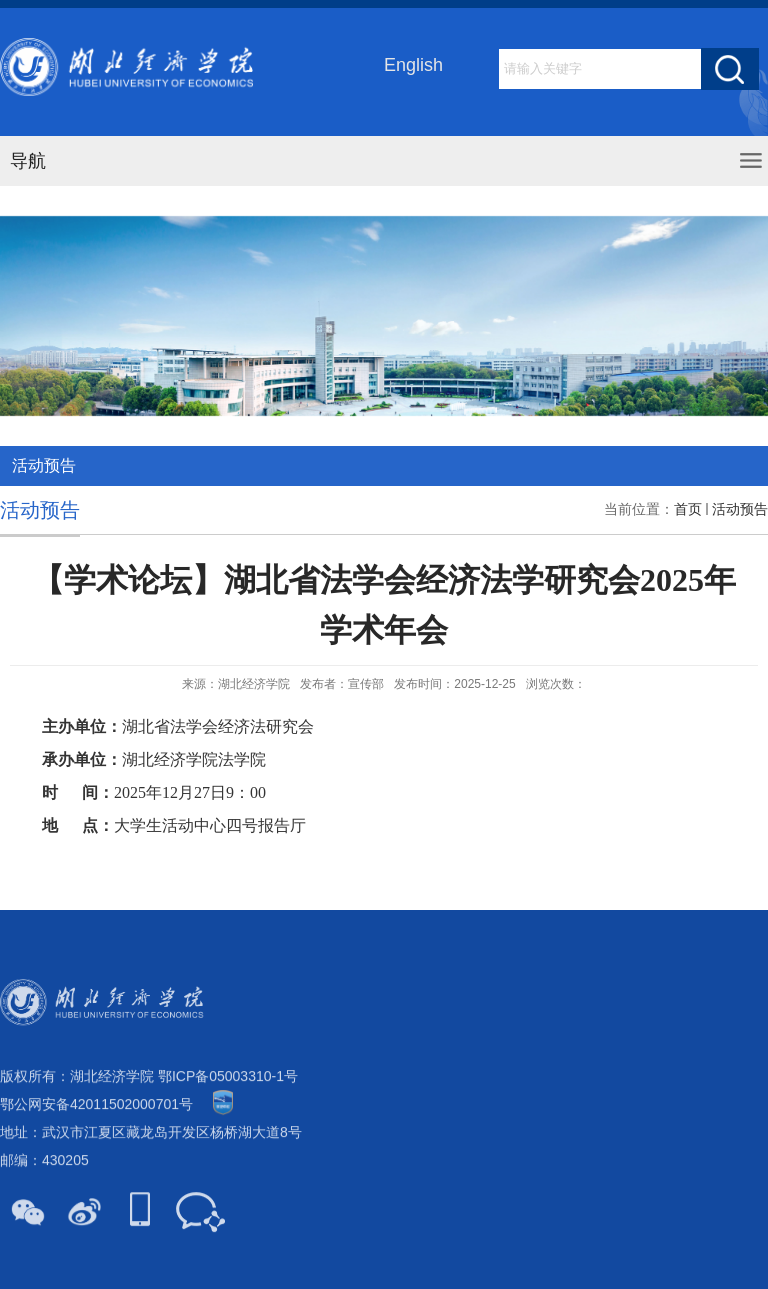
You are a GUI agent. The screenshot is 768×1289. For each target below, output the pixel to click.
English (413, 66)
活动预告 (740, 517)
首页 (688, 517)
